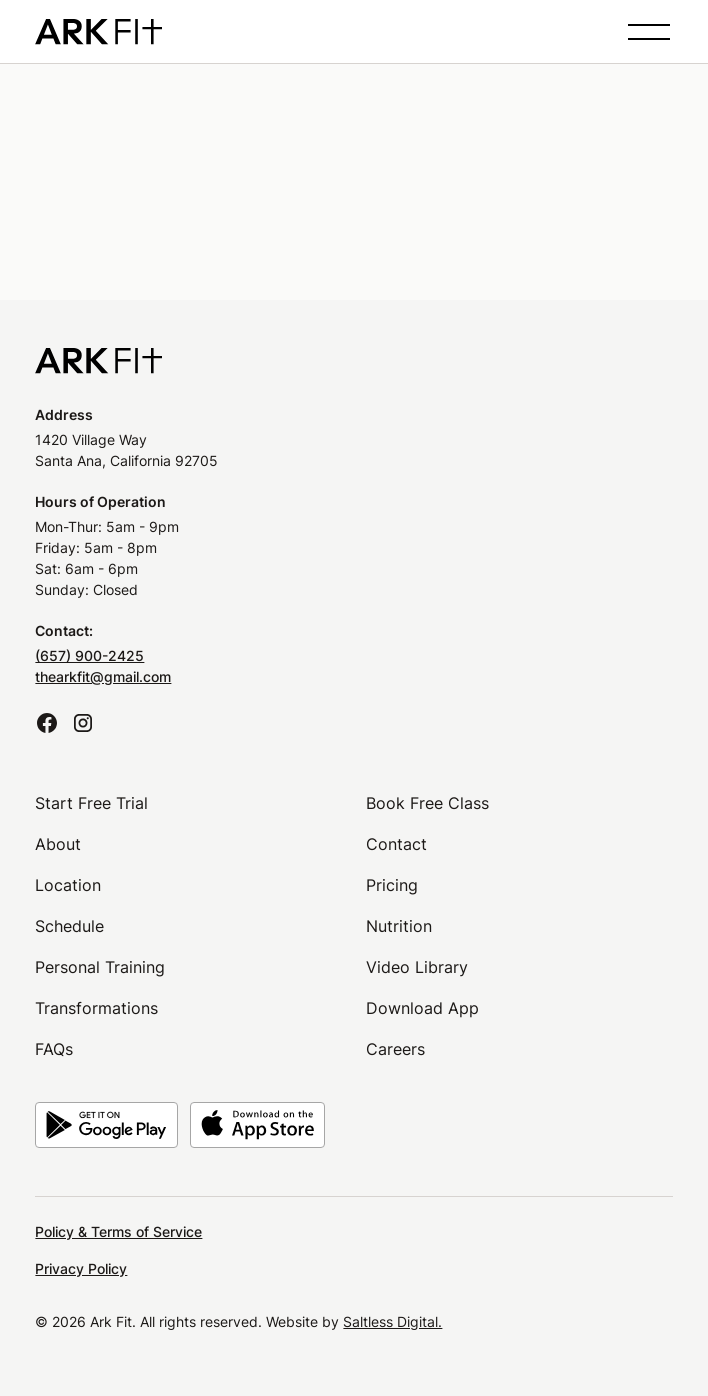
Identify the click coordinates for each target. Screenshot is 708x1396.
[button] (645, 32)
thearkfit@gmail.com (103, 676)
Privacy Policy (81, 1268)
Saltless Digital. (392, 1321)
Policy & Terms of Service (118, 1231)
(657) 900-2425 (89, 655)
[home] (98, 32)
